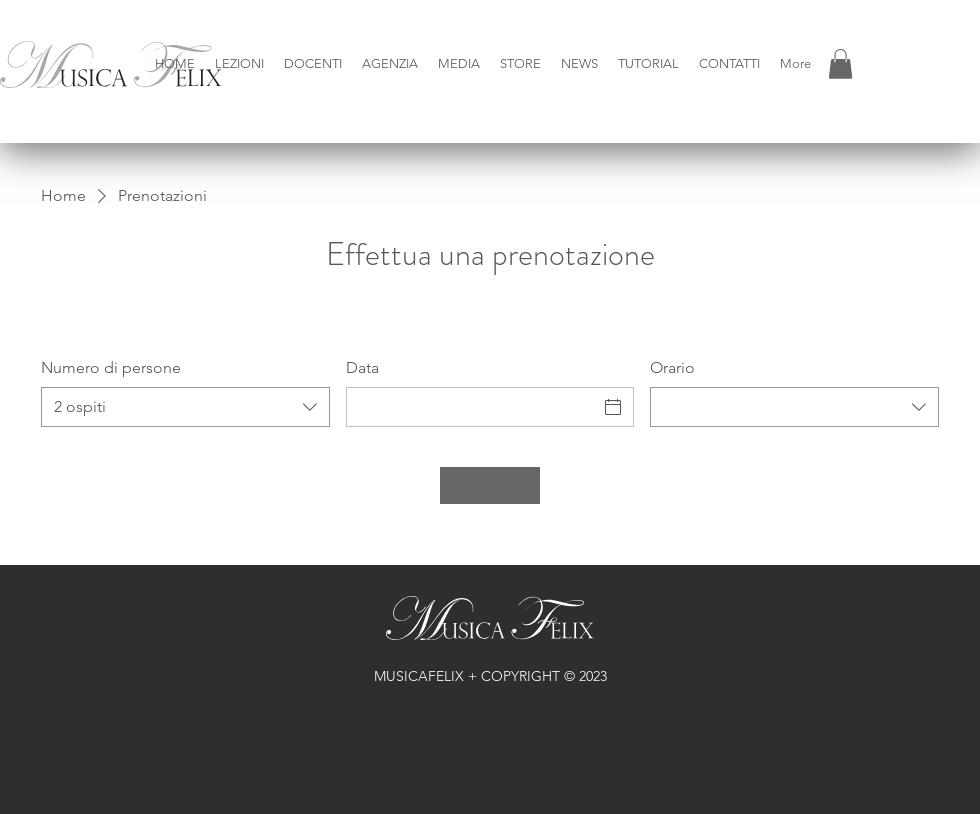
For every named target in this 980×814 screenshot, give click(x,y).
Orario (672, 367)
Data (362, 367)
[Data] (472, 407)
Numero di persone (111, 367)
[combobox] (185, 407)
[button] (239, 64)
